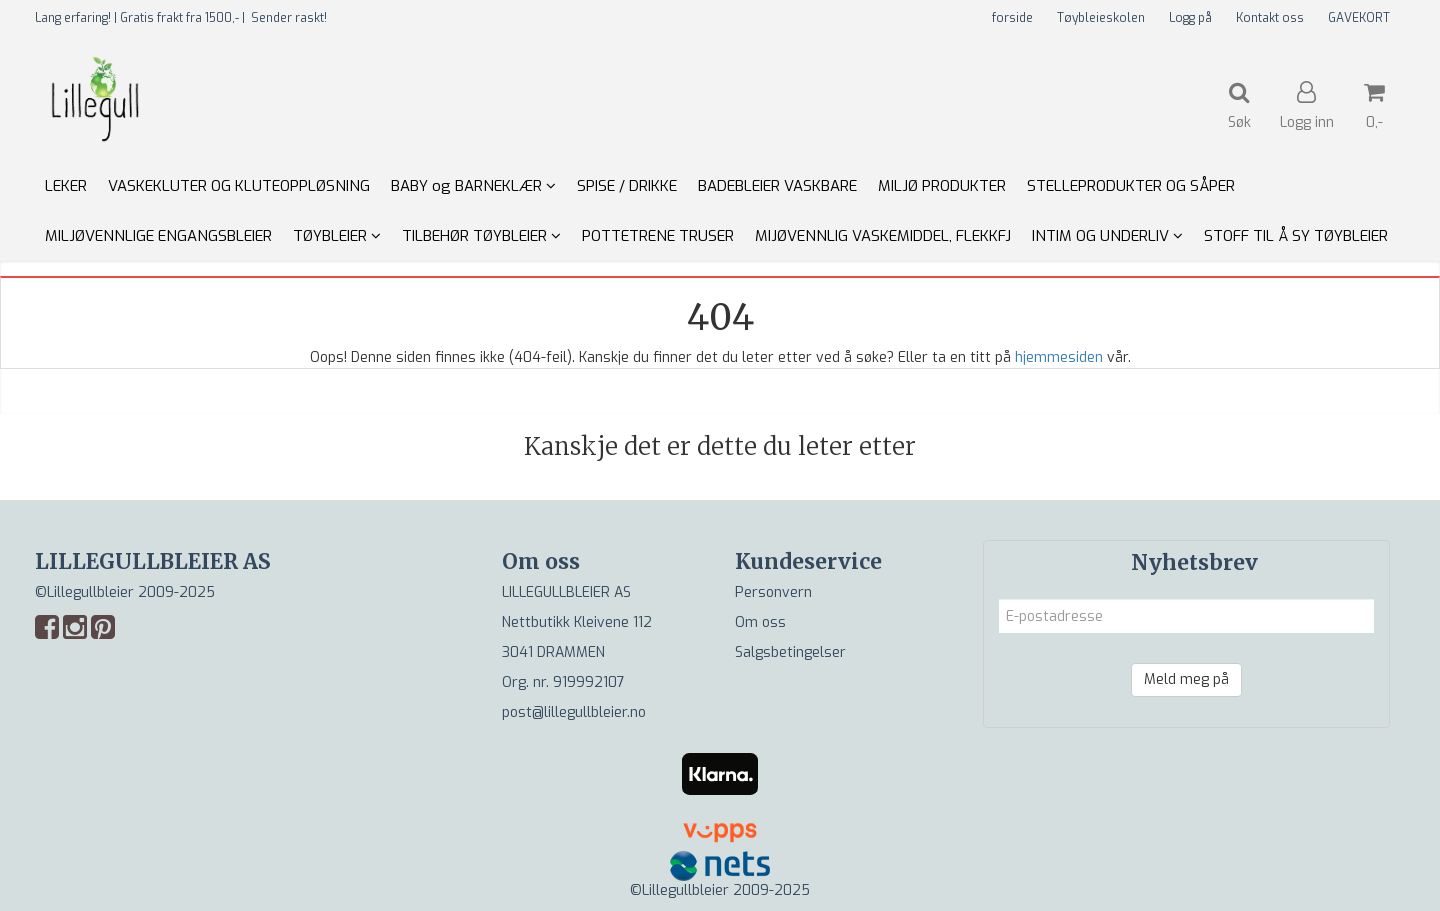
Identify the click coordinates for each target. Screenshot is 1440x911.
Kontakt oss (1270, 18)
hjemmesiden (1059, 357)
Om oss (760, 622)
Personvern (773, 592)
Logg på (1190, 18)
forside (1012, 18)
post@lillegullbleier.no (574, 712)
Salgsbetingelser (790, 652)
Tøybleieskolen (1101, 18)
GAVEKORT (1359, 18)
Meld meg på (1186, 679)
